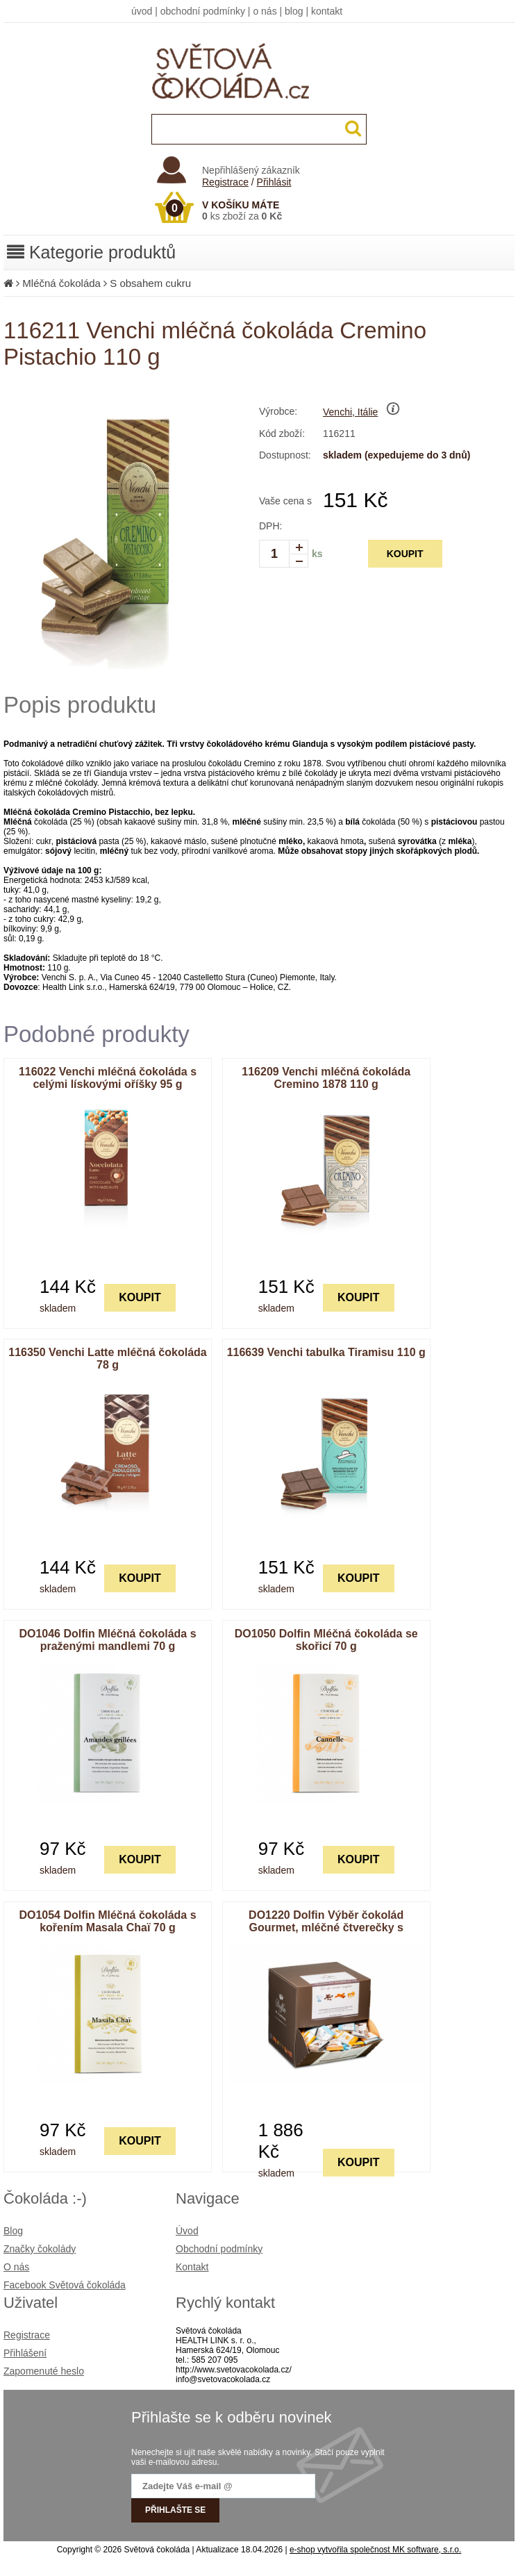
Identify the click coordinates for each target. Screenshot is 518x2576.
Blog (13, 2230)
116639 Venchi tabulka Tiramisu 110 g (326, 1352)
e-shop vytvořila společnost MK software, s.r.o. (375, 2549)
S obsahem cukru (150, 283)
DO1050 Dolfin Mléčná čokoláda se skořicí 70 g (326, 1640)
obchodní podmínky (202, 11)
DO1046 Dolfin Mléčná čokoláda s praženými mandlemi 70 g (107, 1640)
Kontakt (192, 2266)
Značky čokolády (39, 2248)
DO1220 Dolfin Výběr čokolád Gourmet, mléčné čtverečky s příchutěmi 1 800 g (326, 1927)
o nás (264, 11)
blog (294, 11)
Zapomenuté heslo (43, 2371)
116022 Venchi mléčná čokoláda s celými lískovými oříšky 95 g (108, 1078)
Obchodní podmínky (219, 2248)
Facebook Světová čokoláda (64, 2284)
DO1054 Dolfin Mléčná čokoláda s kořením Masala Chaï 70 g (107, 1921)
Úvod (187, 2230)
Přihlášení (25, 2353)
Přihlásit (274, 182)
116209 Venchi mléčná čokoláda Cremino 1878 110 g (326, 1078)
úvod (141, 11)
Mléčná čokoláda (61, 283)
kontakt (326, 11)
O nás (16, 2266)
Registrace (225, 182)
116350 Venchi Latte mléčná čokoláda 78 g (107, 1358)
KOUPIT (405, 553)
